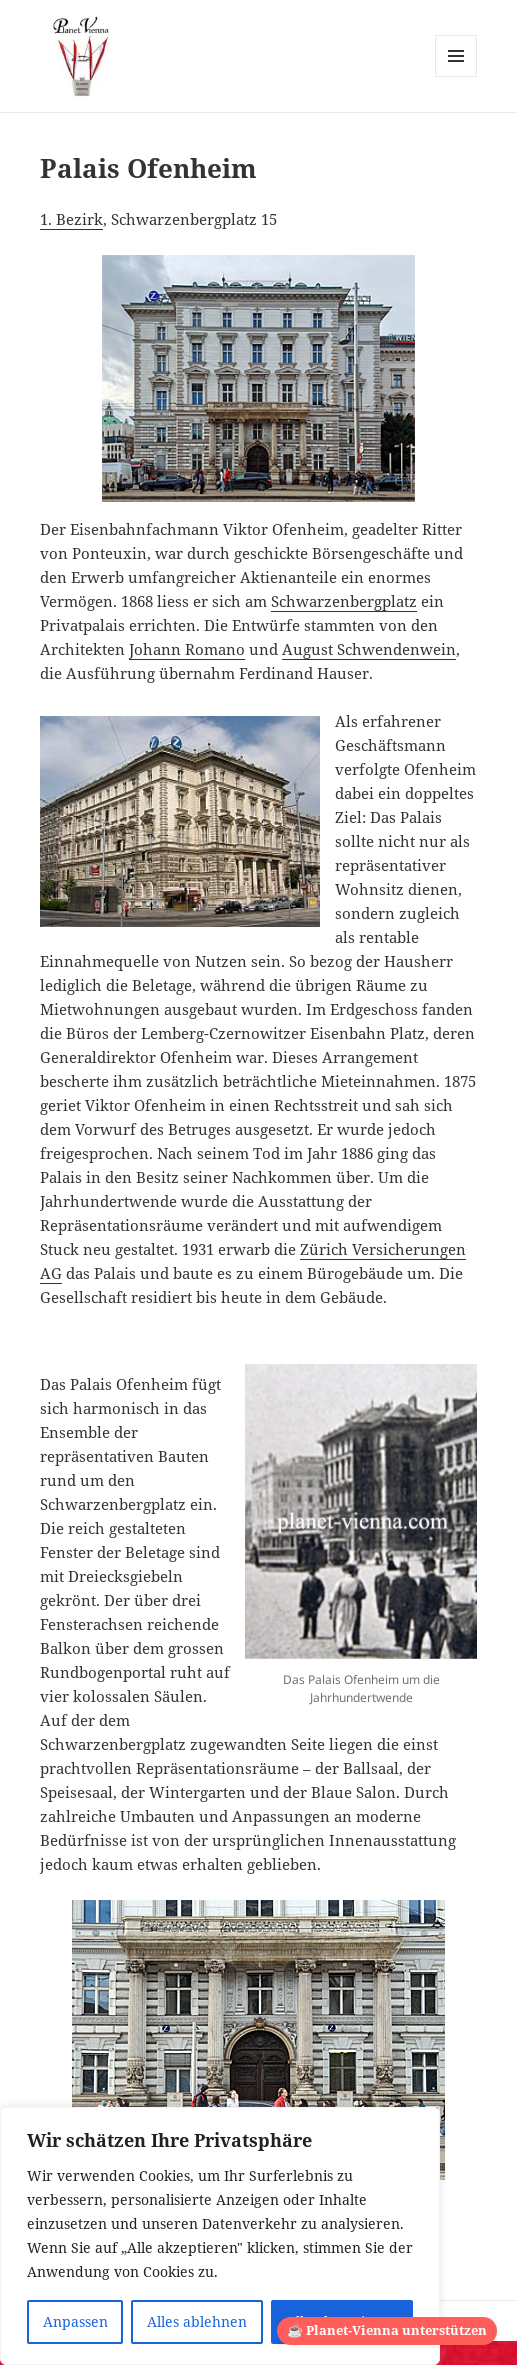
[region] (220, 2236)
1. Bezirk (71, 219)
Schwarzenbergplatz (344, 601)
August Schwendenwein (369, 649)
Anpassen (75, 2321)
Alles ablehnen (197, 2321)
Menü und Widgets (456, 76)
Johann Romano (187, 649)
